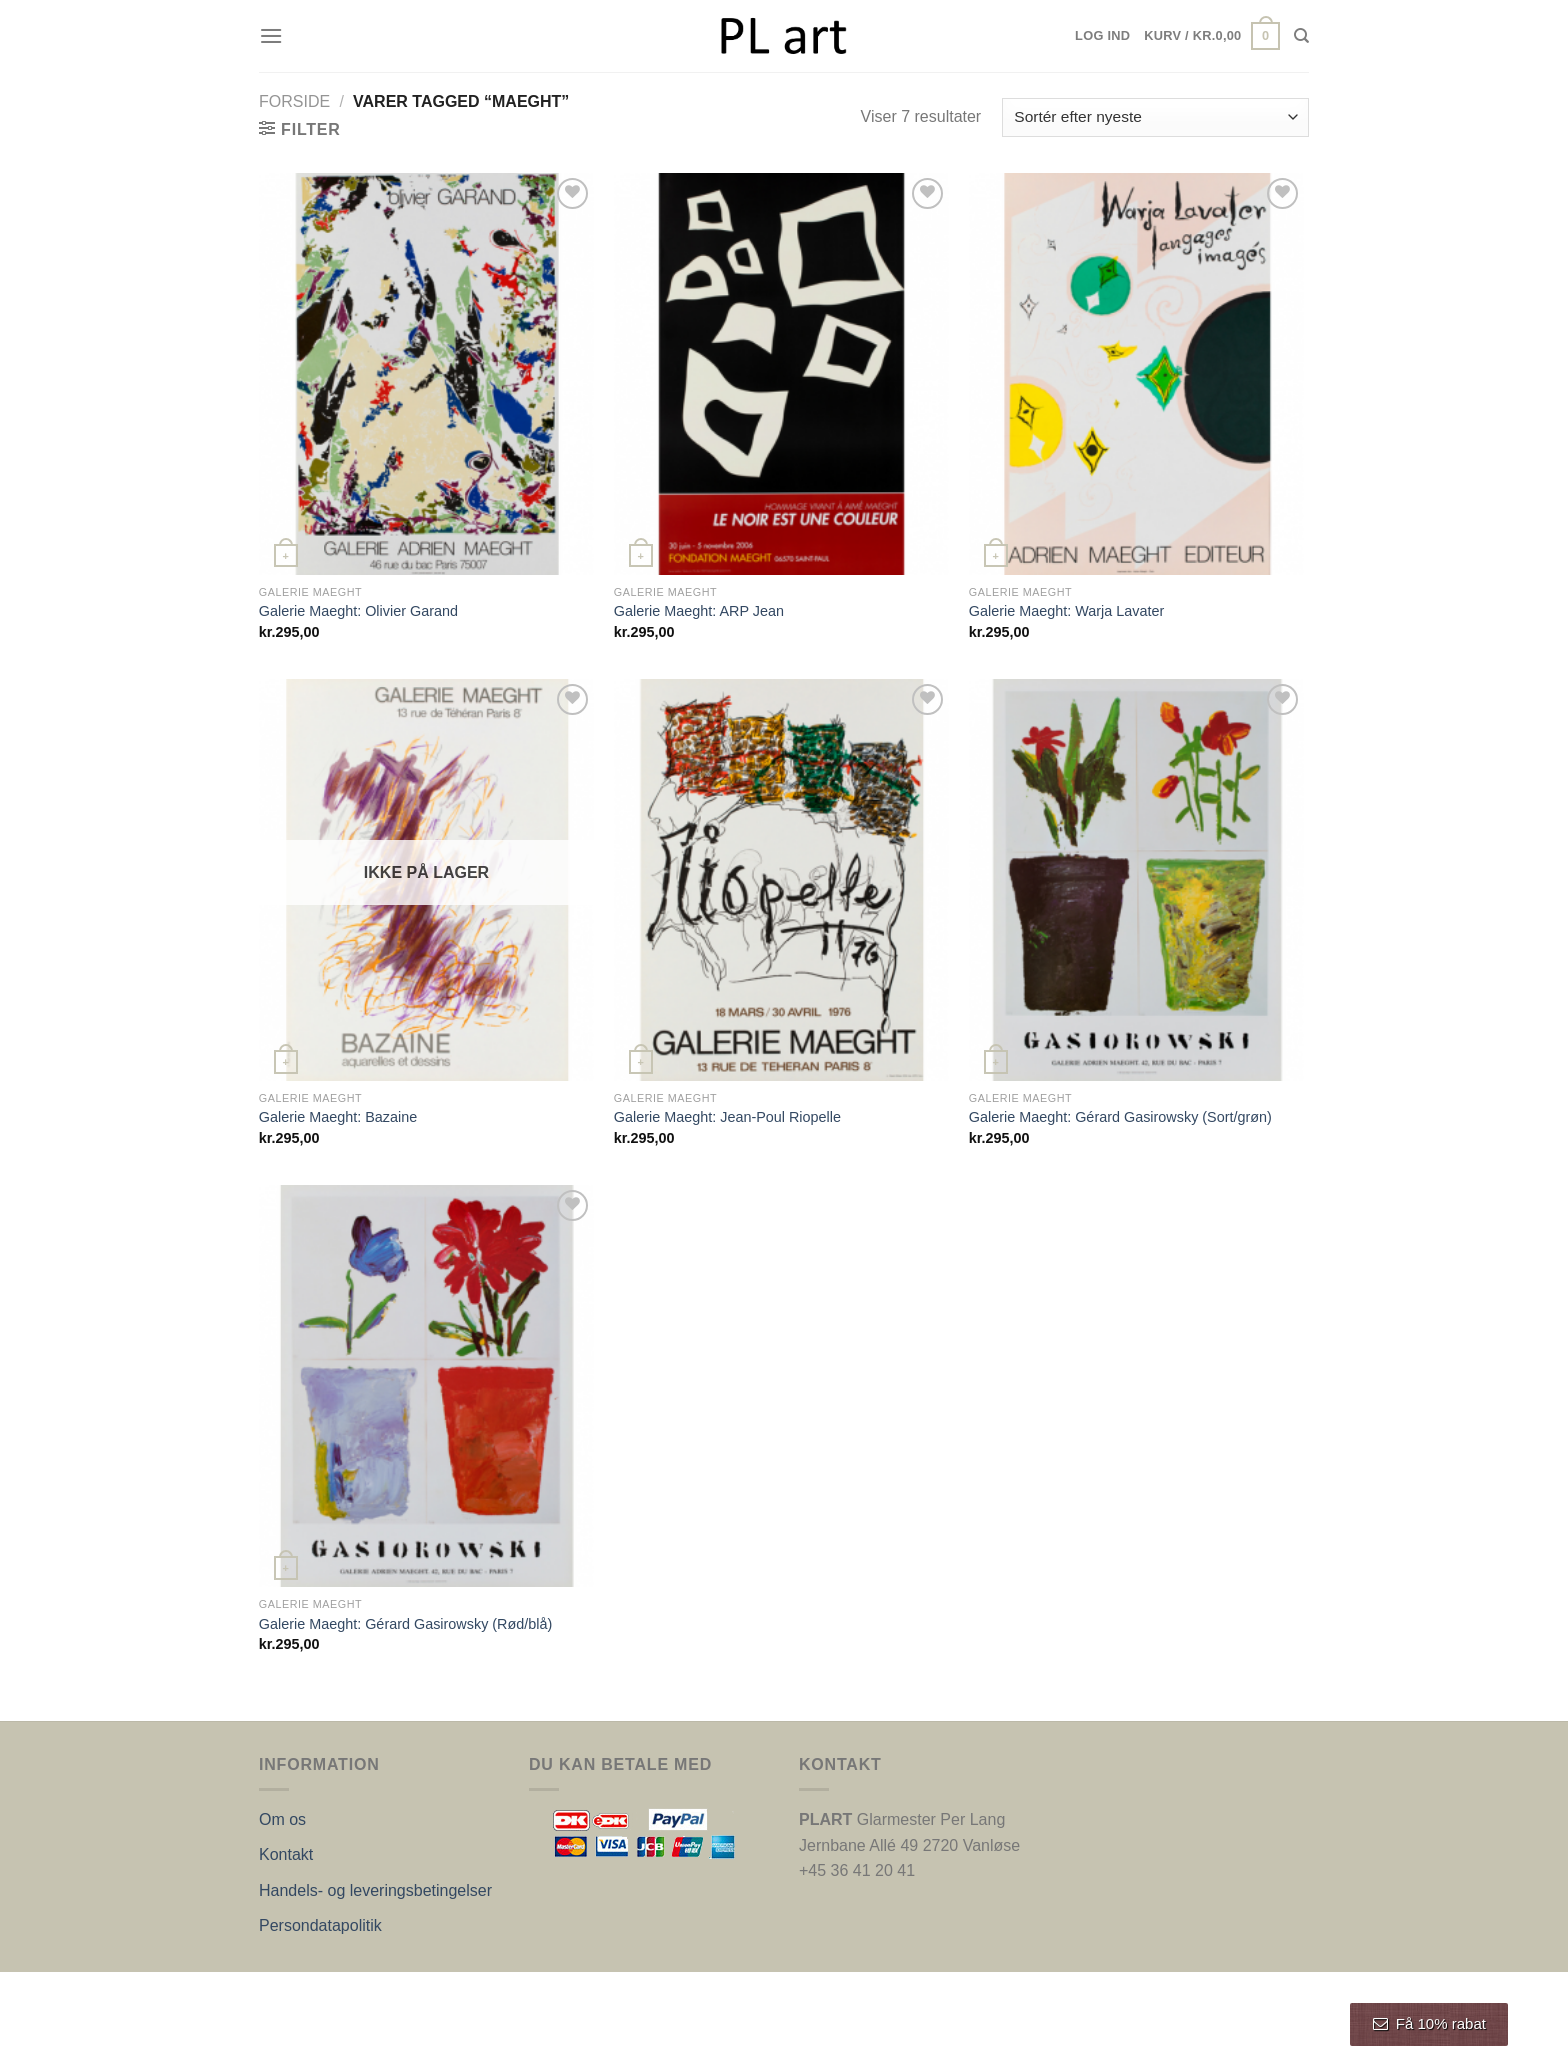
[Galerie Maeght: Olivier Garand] (426, 374)
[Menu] (271, 35)
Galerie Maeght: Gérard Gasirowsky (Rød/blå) (406, 1624)
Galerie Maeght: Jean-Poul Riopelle (727, 1117)
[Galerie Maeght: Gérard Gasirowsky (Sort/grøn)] (1136, 880)
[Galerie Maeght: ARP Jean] (781, 374)
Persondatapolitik (320, 1925)
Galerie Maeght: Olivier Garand (358, 611)
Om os (282, 1819)
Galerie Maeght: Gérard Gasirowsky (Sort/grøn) (1120, 1117)
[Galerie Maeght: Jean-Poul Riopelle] (781, 880)
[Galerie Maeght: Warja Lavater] (1136, 374)
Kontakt (286, 1854)
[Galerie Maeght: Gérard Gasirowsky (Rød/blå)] (426, 1386)
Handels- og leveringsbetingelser (375, 1890)
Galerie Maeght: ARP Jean (699, 611)
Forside (294, 101)
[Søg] (1301, 36)
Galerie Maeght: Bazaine (338, 1117)
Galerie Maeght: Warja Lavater (1066, 611)
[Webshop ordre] (1155, 117)
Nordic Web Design (461, 1993)
